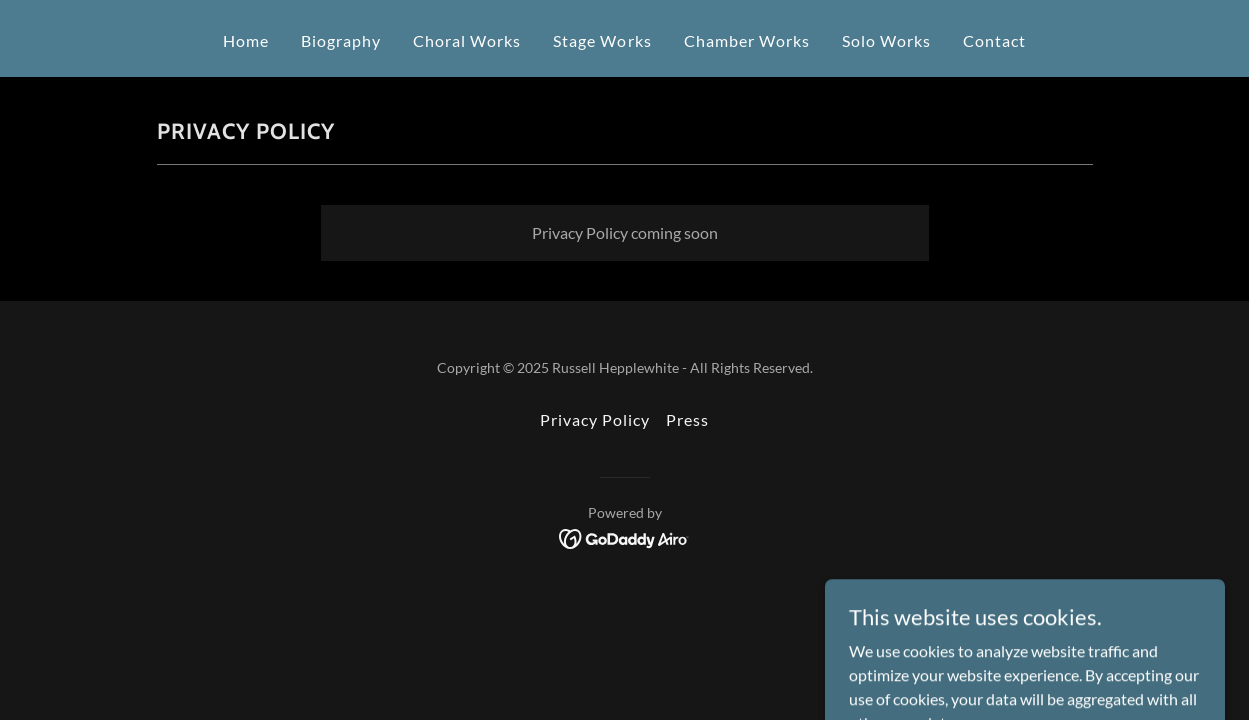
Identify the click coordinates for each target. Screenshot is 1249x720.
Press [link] (687, 419)
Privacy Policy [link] (595, 419)
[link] (624, 536)
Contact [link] (994, 40)
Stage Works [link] (602, 40)
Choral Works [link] (467, 40)
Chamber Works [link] (747, 40)
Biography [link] (341, 40)
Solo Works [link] (886, 40)
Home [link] (246, 40)
